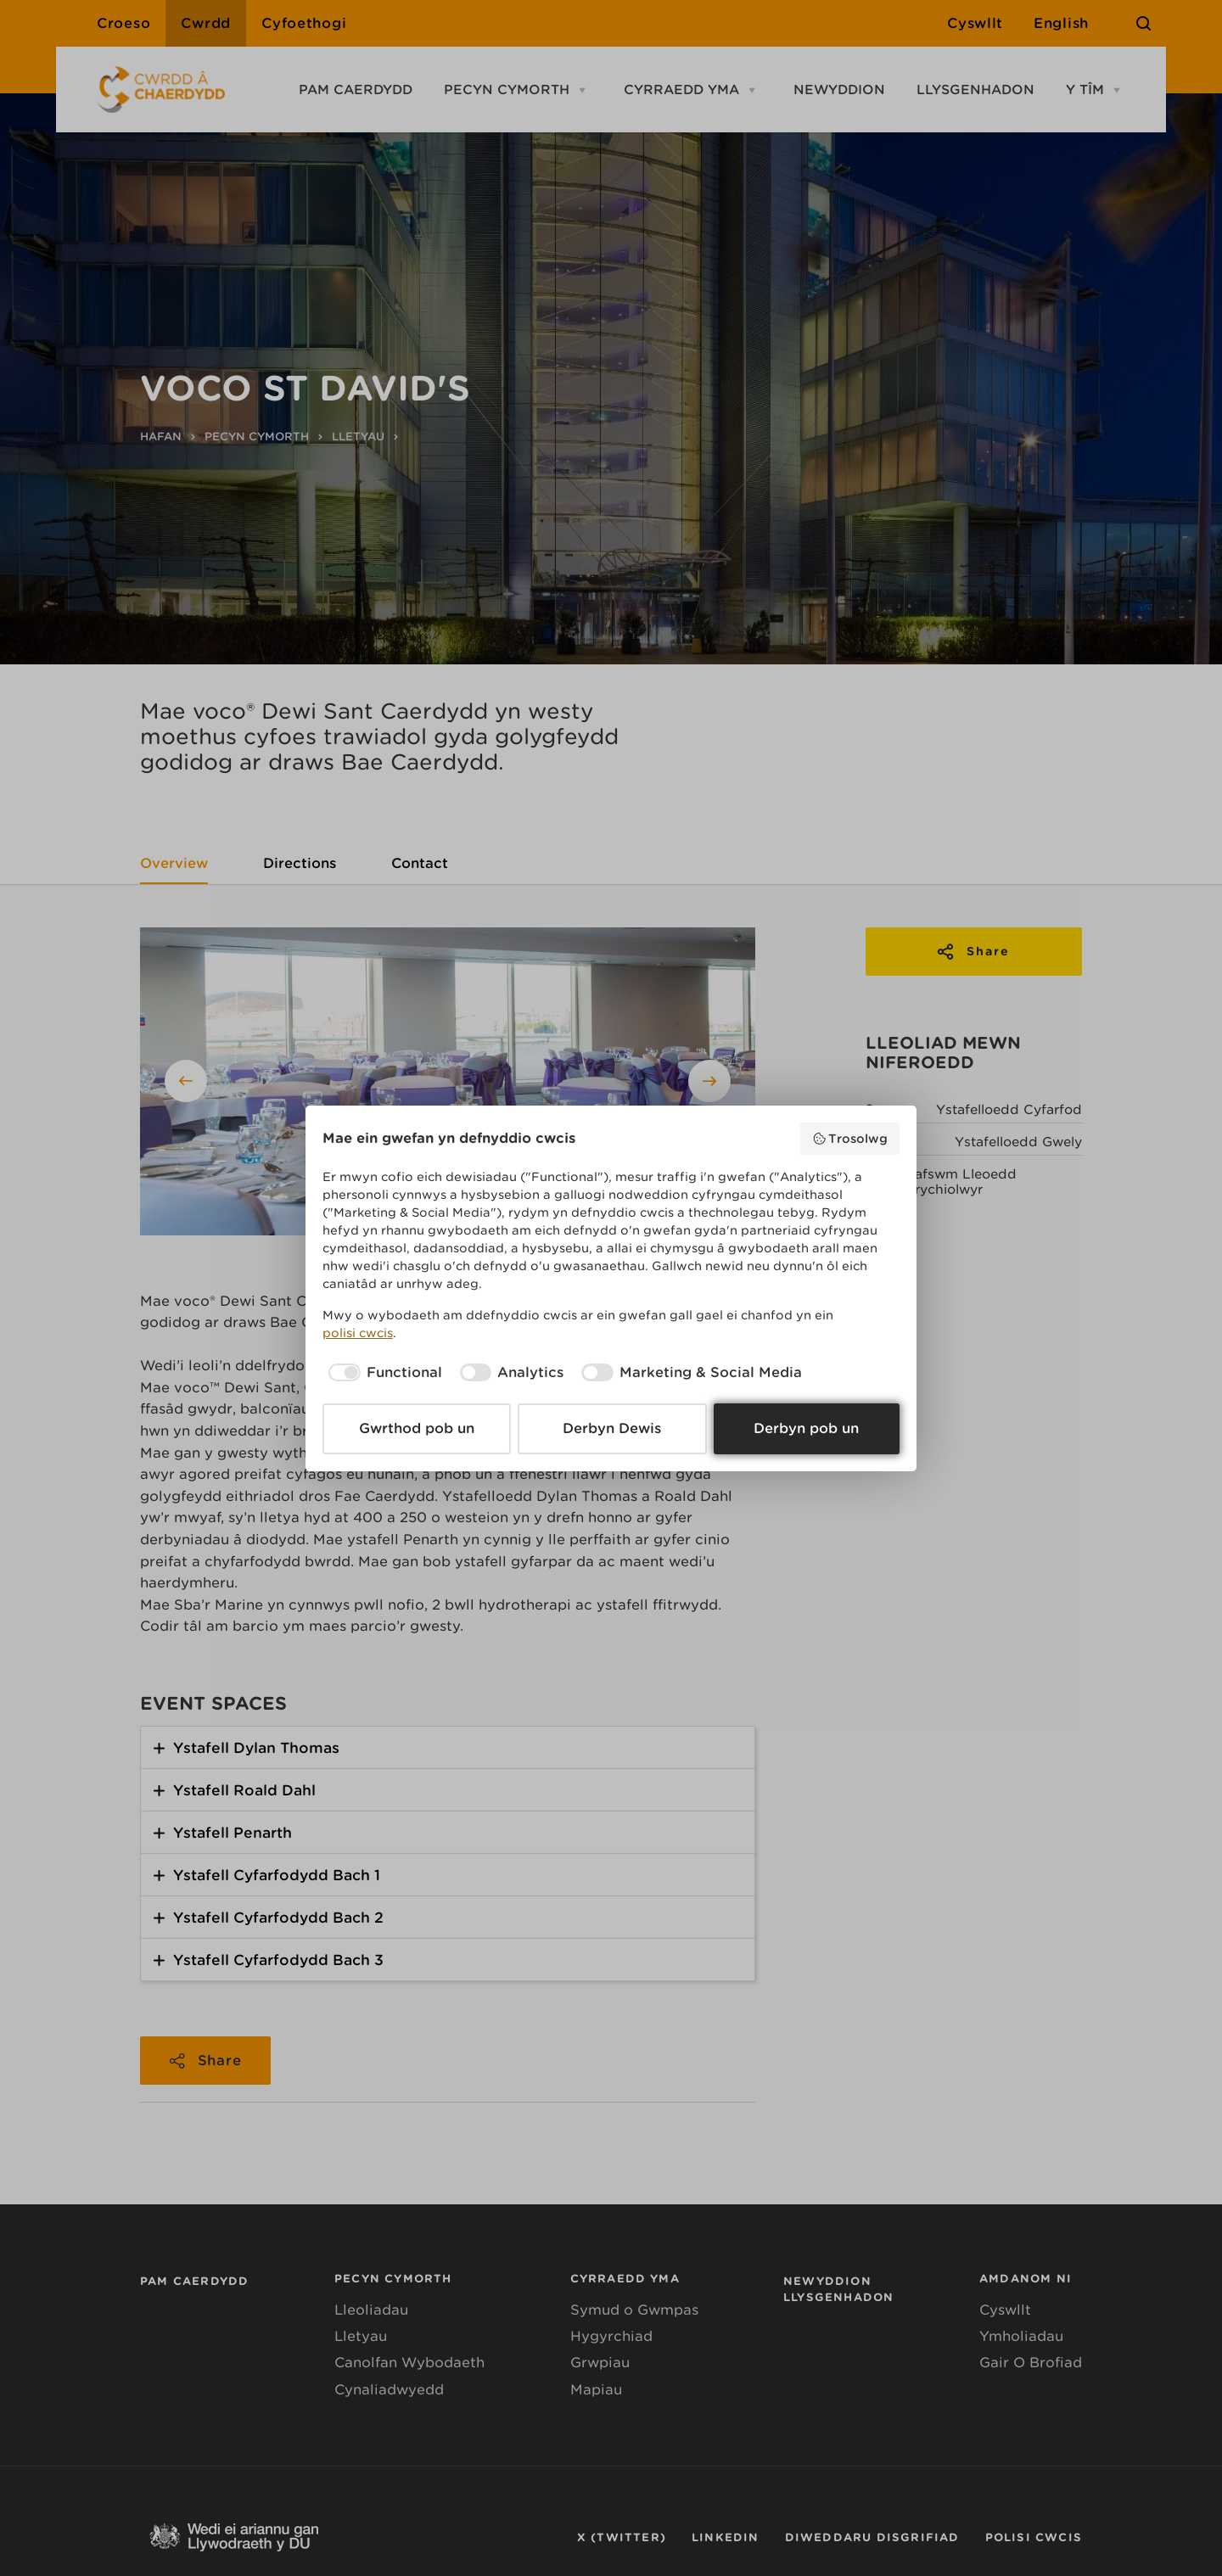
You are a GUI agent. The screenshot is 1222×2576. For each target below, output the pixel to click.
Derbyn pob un (806, 1428)
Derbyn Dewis (612, 1428)
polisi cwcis (357, 1333)
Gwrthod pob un (416, 1428)
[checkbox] (382, 1373)
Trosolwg (850, 1138)
